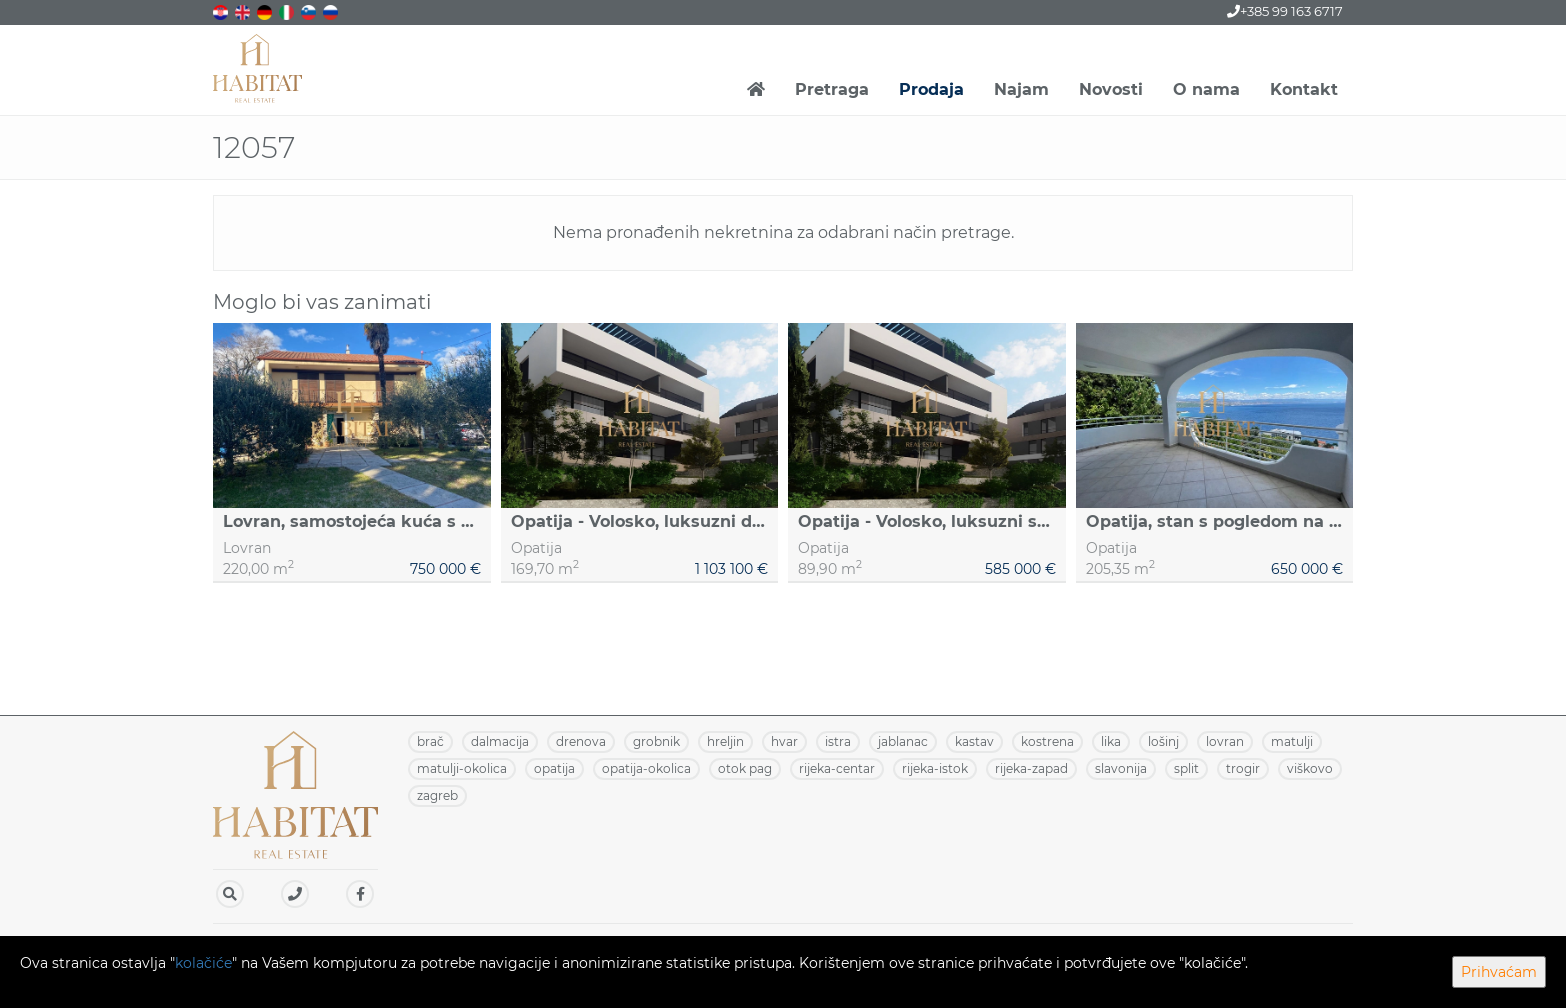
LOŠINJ (1163, 741)
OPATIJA (554, 768)
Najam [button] (1021, 89)
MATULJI (1292, 741)
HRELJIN (725, 741)
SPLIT (1186, 768)
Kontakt (1304, 89)
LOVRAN (1225, 741)
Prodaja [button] (931, 89)
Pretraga (832, 89)
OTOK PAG (745, 768)
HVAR (784, 741)
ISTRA (838, 741)
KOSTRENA (1047, 741)
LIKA (1111, 741)
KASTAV (974, 741)
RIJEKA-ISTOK (935, 768)
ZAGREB (437, 795)
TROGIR (1243, 768)
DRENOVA (581, 741)
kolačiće (203, 963)
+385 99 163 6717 (1285, 11)
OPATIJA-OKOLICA (646, 768)
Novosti (1111, 89)
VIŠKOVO (1310, 768)
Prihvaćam (1499, 972)
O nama (1206, 89)
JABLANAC (903, 741)
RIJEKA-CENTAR (837, 768)
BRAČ (430, 741)
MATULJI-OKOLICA (462, 768)
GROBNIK (656, 741)
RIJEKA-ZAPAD (1031, 768)
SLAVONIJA (1121, 768)
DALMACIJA (500, 741)
